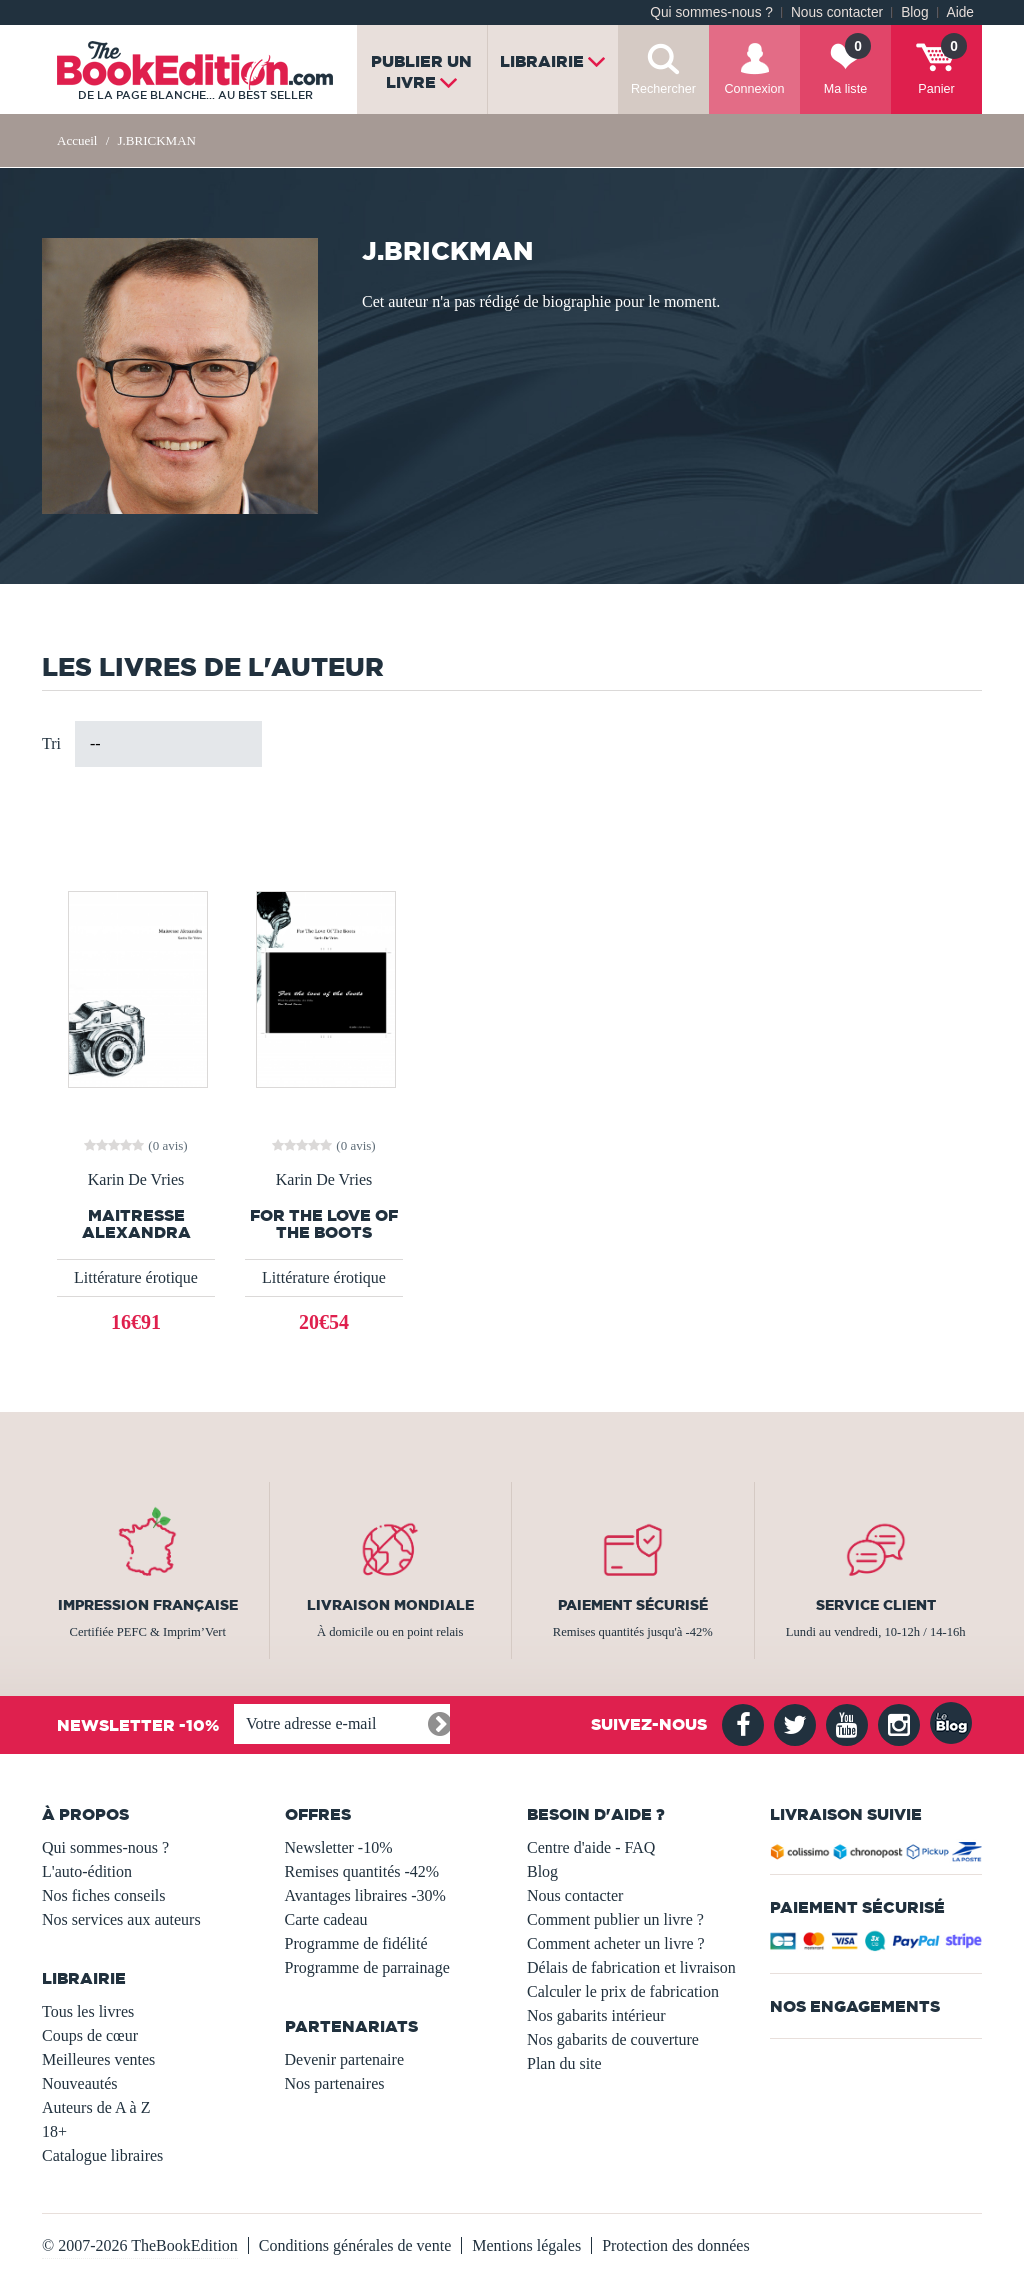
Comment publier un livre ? (615, 1919)
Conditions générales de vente (355, 2245)
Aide (960, 12)
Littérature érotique (136, 1277)
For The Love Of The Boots (324, 1224)
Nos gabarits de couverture (613, 2039)
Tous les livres (88, 2011)
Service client (876, 1605)
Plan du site (564, 2063)
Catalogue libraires (102, 2155)
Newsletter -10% (339, 1847)
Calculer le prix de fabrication (623, 1991)
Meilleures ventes (98, 2059)
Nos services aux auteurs (121, 1919)
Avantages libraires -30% (365, 1895)
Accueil (77, 140)
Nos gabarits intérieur (596, 2015)
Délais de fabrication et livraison (631, 1967)
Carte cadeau (326, 1919)
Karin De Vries (136, 1180)
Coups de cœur (90, 2035)
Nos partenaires (335, 2083)
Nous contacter (837, 12)
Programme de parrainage (367, 1967)
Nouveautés (80, 2083)
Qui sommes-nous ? (711, 12)
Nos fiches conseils (104, 1895)
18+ (54, 2131)
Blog (914, 12)
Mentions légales (526, 2245)
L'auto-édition (87, 1871)
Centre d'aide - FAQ (591, 1847)
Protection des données (676, 2245)
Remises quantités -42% (362, 1871)
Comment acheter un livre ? (616, 1943)
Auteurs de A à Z (96, 2107)
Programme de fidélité (356, 1943)
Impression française (148, 1605)
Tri (51, 743)
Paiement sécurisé (633, 1605)
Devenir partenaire (344, 2059)
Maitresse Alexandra (136, 1224)
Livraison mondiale (390, 1605)
